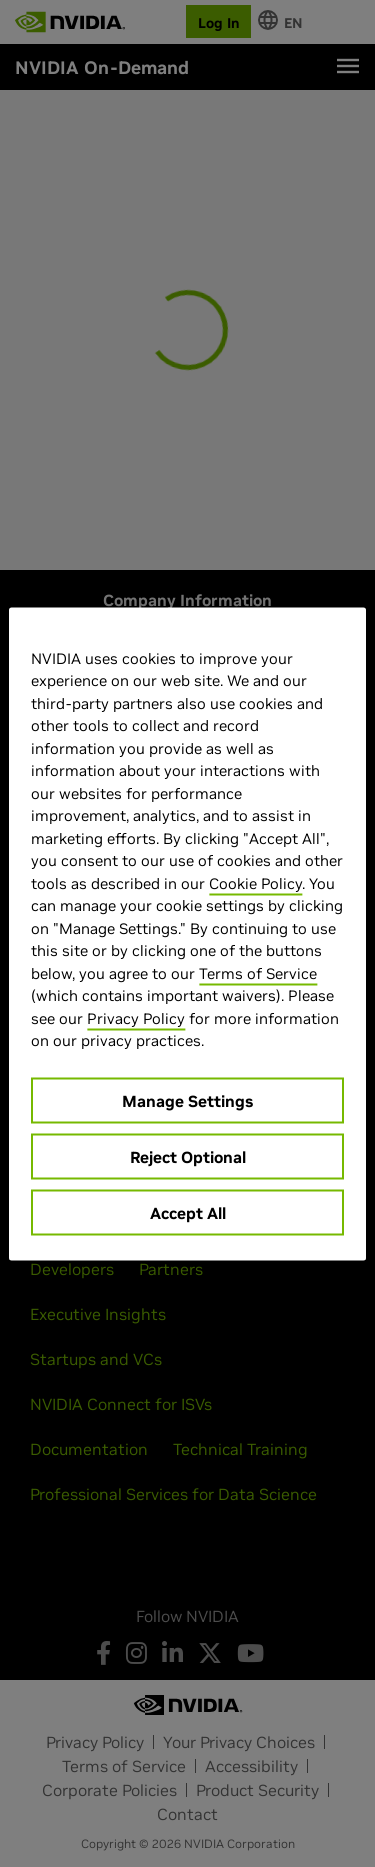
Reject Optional (188, 1156)
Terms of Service (258, 972)
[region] (187, 933)
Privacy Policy (136, 1017)
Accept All (188, 1212)
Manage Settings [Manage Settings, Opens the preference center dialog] (187, 1100)
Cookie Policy (255, 882)
